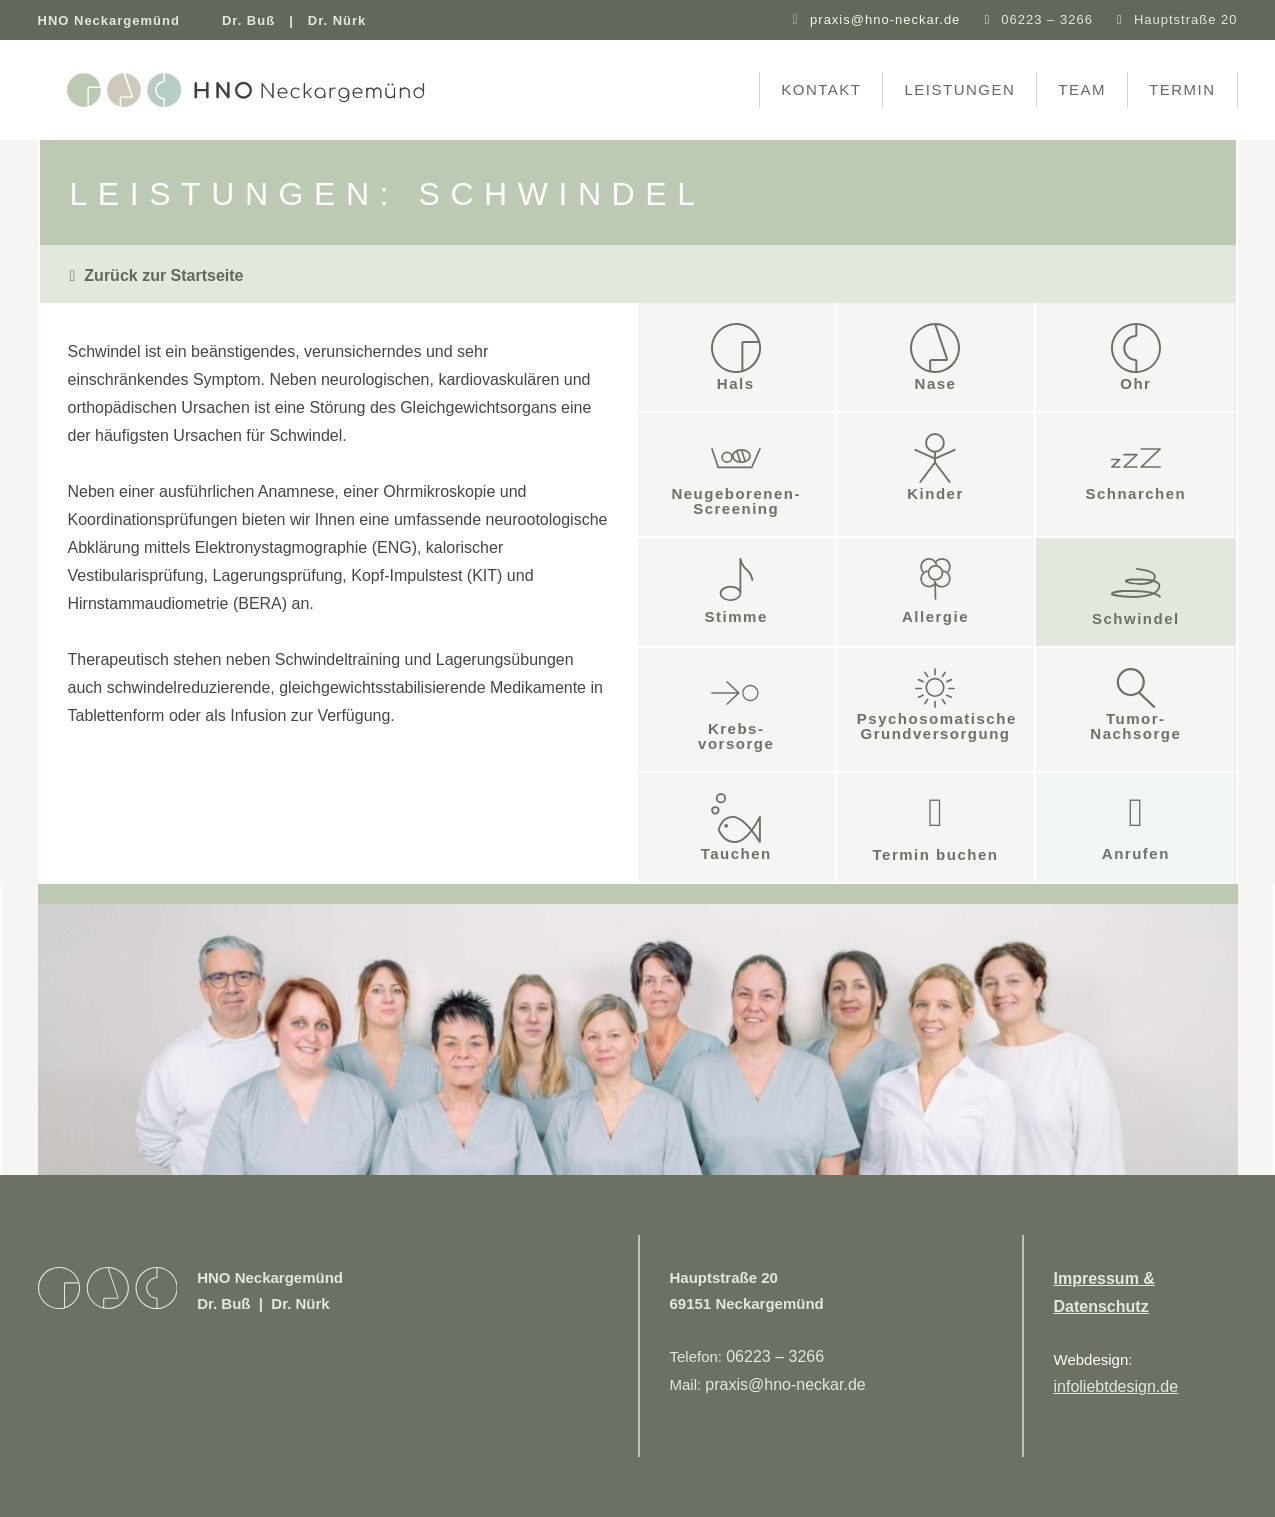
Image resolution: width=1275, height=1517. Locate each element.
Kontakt (821, 89)
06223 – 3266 (1047, 19)
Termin (1182, 89)
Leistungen (959, 89)
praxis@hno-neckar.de (885, 19)
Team (1082, 89)
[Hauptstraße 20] (1119, 19)
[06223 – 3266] (986, 19)
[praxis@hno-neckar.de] (795, 20)
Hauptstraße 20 (1186, 19)
